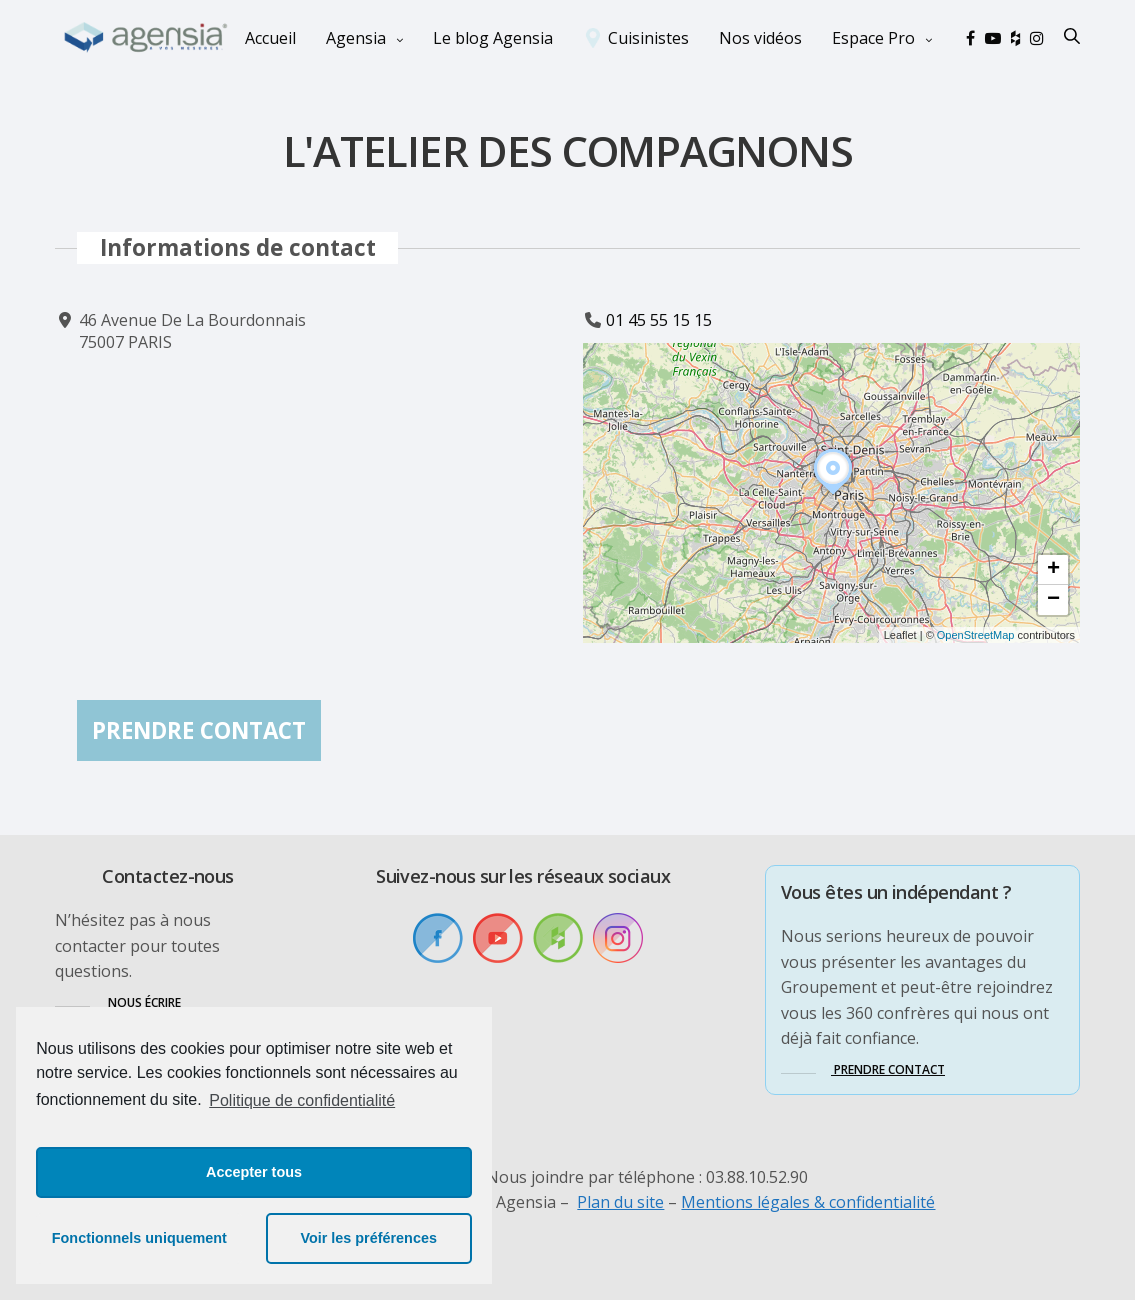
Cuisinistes (648, 38)
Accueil (270, 38)
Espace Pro (873, 38)
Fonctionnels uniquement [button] (139, 1238)
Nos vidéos (760, 38)
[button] (833, 495)
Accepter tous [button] (254, 1172)
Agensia (356, 38)
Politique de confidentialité (302, 1100)
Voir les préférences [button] (368, 1238)
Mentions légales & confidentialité (808, 1202)
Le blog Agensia (493, 38)
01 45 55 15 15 (659, 320)
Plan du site (620, 1202)
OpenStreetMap (976, 635)
